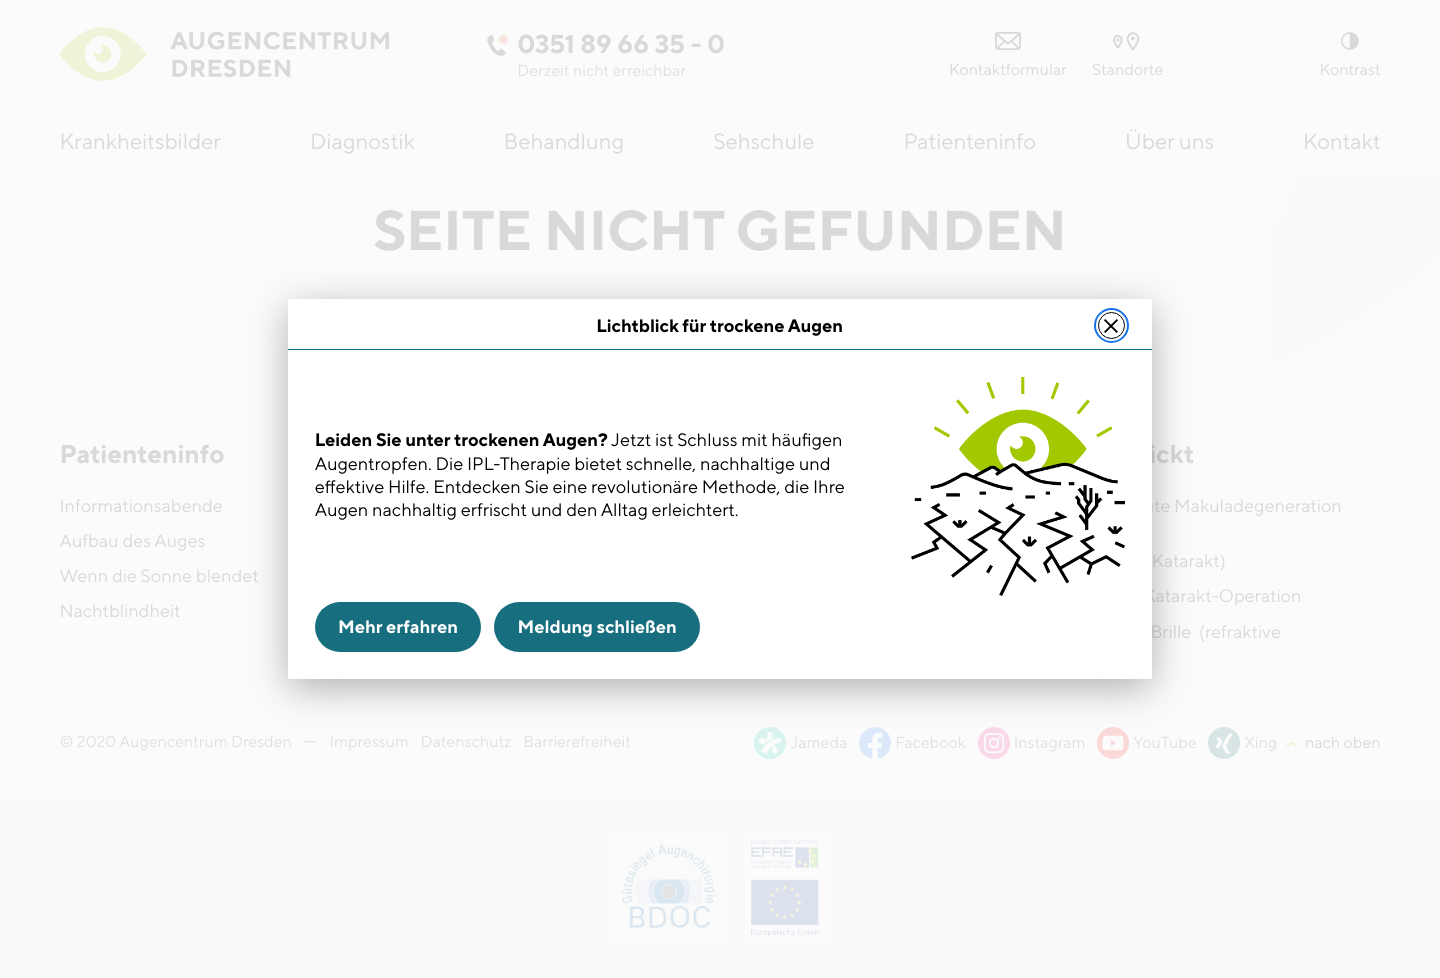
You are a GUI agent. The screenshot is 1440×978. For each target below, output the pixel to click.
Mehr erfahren (398, 627)
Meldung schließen (597, 627)
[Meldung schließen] (1111, 325)
